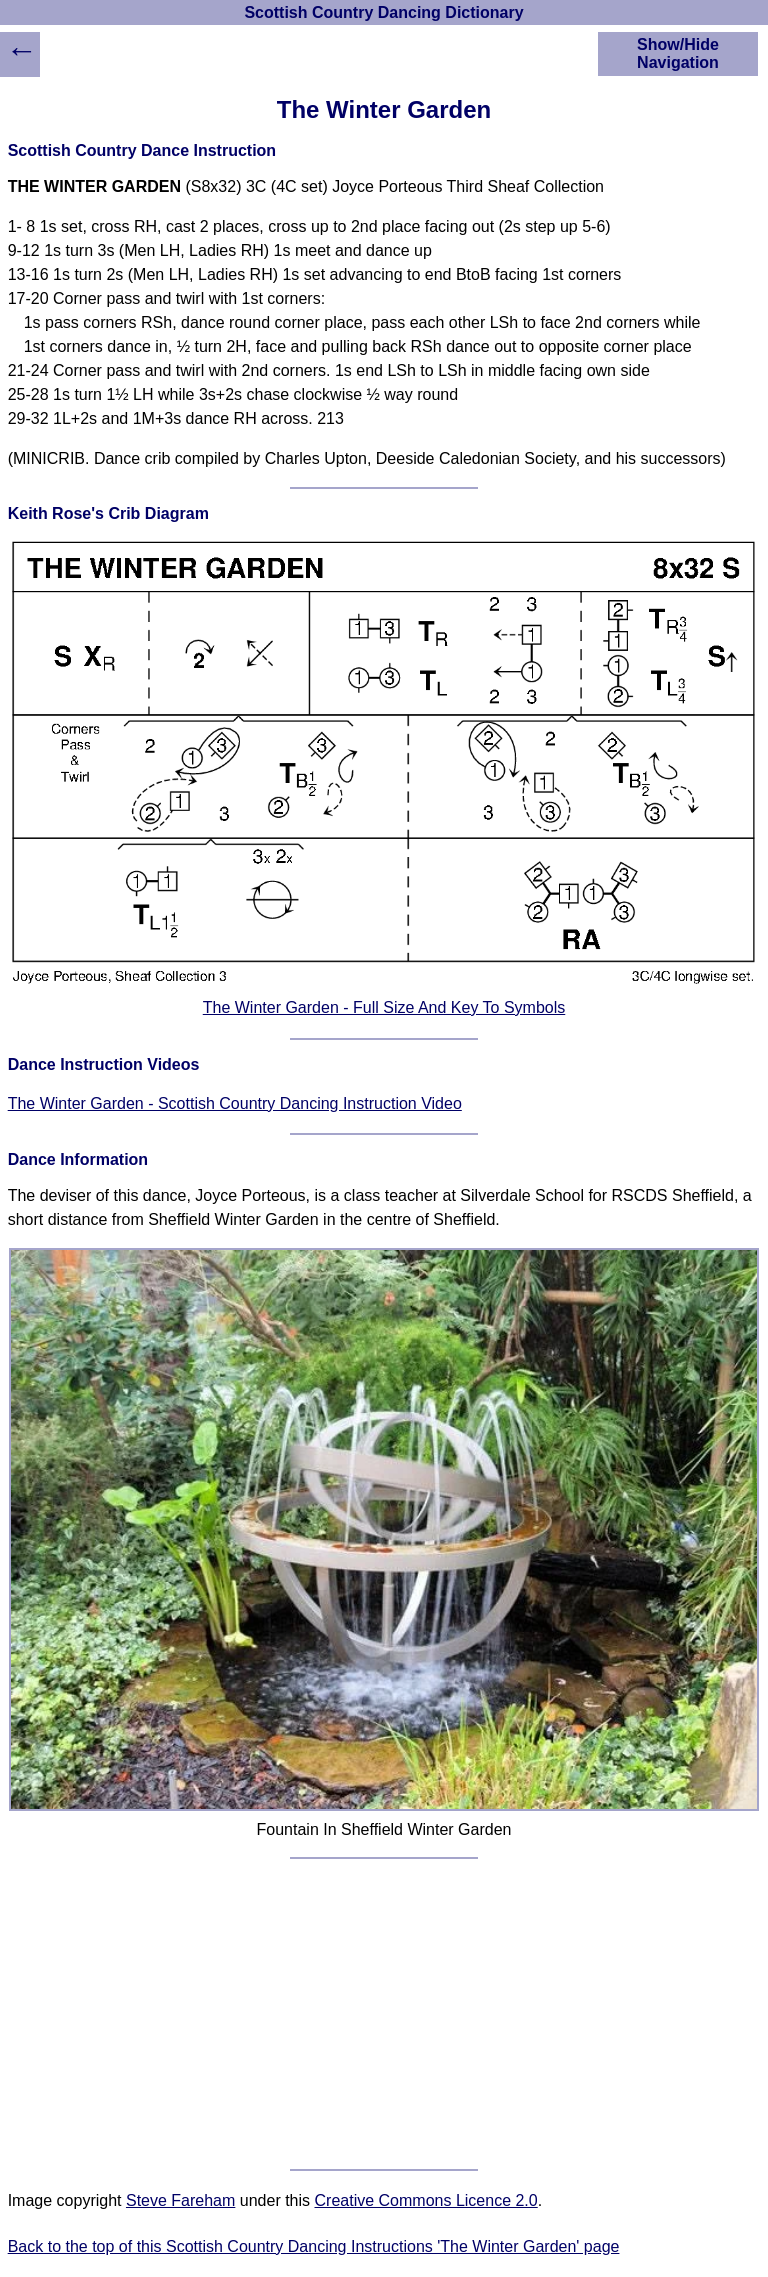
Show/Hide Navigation (678, 53)
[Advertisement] (384, 2014)
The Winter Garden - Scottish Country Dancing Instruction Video (235, 1103)
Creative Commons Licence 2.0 (426, 2200)
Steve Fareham (180, 2200)
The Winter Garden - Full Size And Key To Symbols (384, 1007)
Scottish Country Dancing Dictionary (383, 12)
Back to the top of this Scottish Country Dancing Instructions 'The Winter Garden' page (314, 2246)
